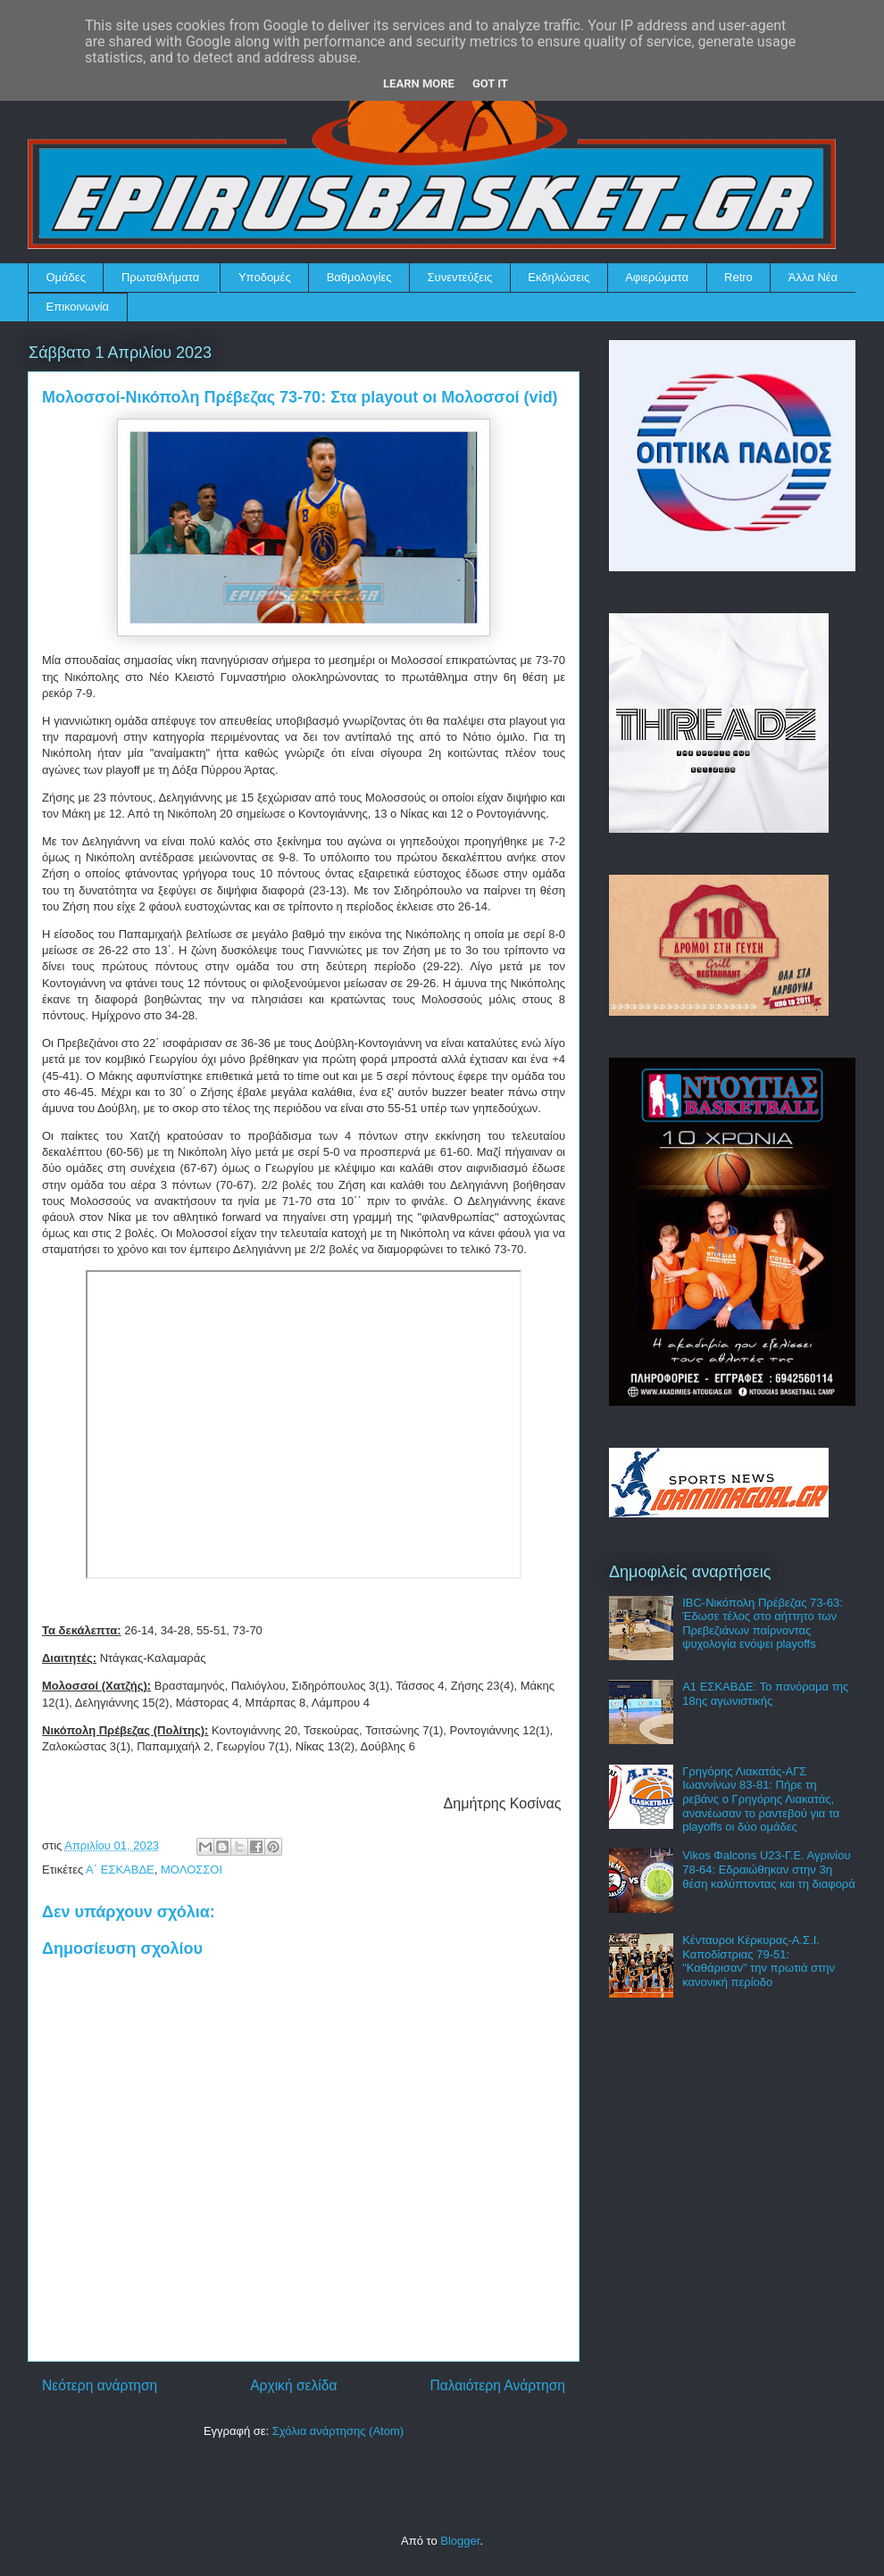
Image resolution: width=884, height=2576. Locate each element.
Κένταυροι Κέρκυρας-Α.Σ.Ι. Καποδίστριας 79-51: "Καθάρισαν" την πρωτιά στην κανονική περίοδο (758, 1961)
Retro (738, 277)
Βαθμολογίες (359, 277)
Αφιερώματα (656, 277)
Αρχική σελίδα (293, 2385)
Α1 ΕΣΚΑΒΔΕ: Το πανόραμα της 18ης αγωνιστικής (765, 1694)
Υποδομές (264, 277)
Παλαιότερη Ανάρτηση (497, 2385)
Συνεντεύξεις (460, 277)
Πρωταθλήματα (160, 277)
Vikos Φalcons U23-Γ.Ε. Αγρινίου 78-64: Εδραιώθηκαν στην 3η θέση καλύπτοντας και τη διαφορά (768, 1869)
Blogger (460, 2540)
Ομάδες (66, 277)
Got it (490, 83)
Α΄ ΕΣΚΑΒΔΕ (120, 1869)
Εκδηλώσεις (558, 277)
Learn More (419, 83)
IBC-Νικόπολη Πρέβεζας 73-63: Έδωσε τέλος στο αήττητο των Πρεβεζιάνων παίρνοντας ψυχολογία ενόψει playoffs (762, 1623)
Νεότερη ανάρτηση (99, 2385)
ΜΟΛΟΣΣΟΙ (191, 1869)
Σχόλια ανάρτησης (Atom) (338, 2431)
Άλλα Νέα (813, 277)
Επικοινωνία (78, 306)
